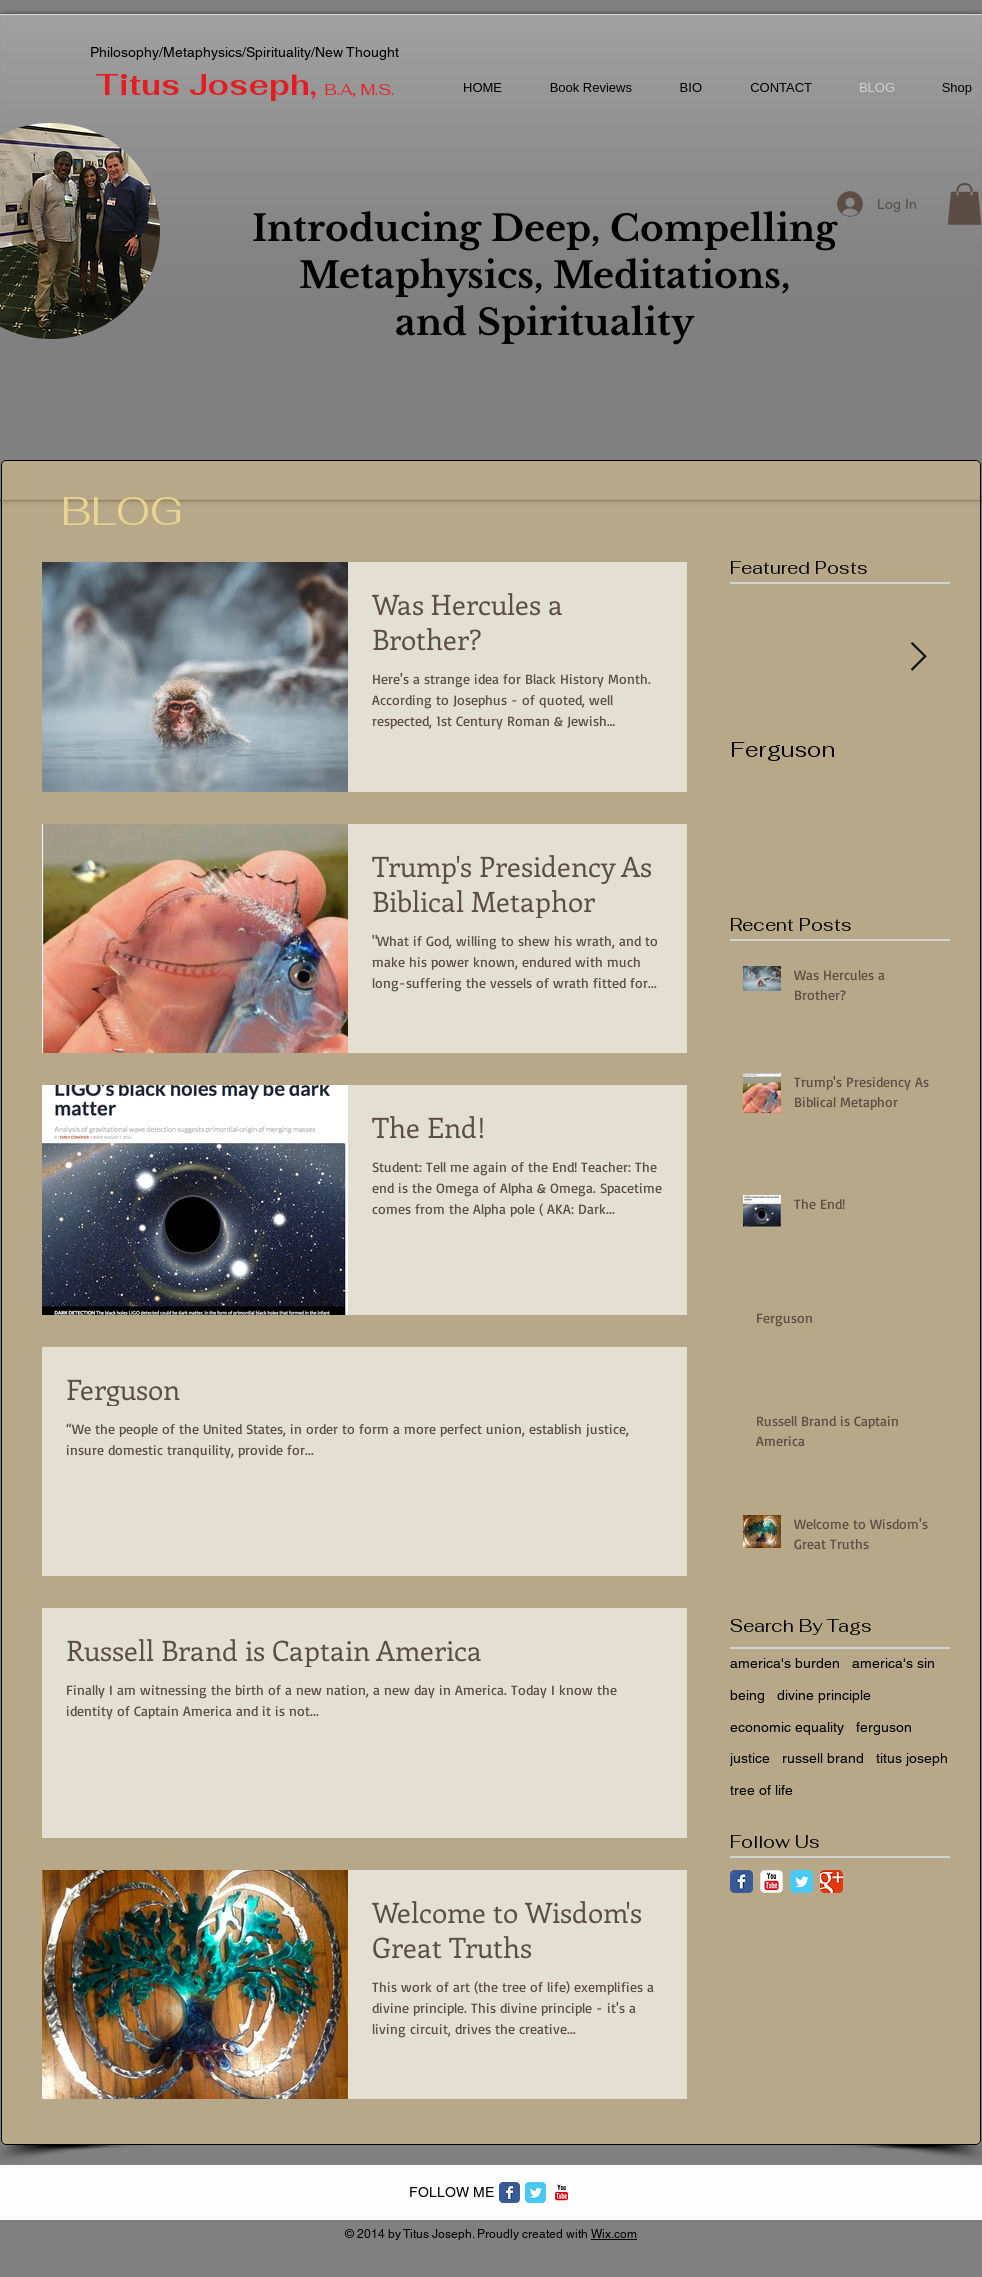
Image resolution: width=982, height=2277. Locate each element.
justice (750, 1758)
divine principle (824, 1695)
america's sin (893, 1663)
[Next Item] (918, 657)
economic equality (787, 1727)
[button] (964, 204)
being (747, 1695)
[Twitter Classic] (801, 1881)
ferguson (884, 1727)
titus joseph (912, 1758)
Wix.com (614, 2234)
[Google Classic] (831, 1881)
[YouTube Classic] (771, 1881)
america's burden (785, 1663)
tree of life (761, 1790)
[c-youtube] (561, 2192)
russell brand (823, 1758)
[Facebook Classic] (741, 1881)
